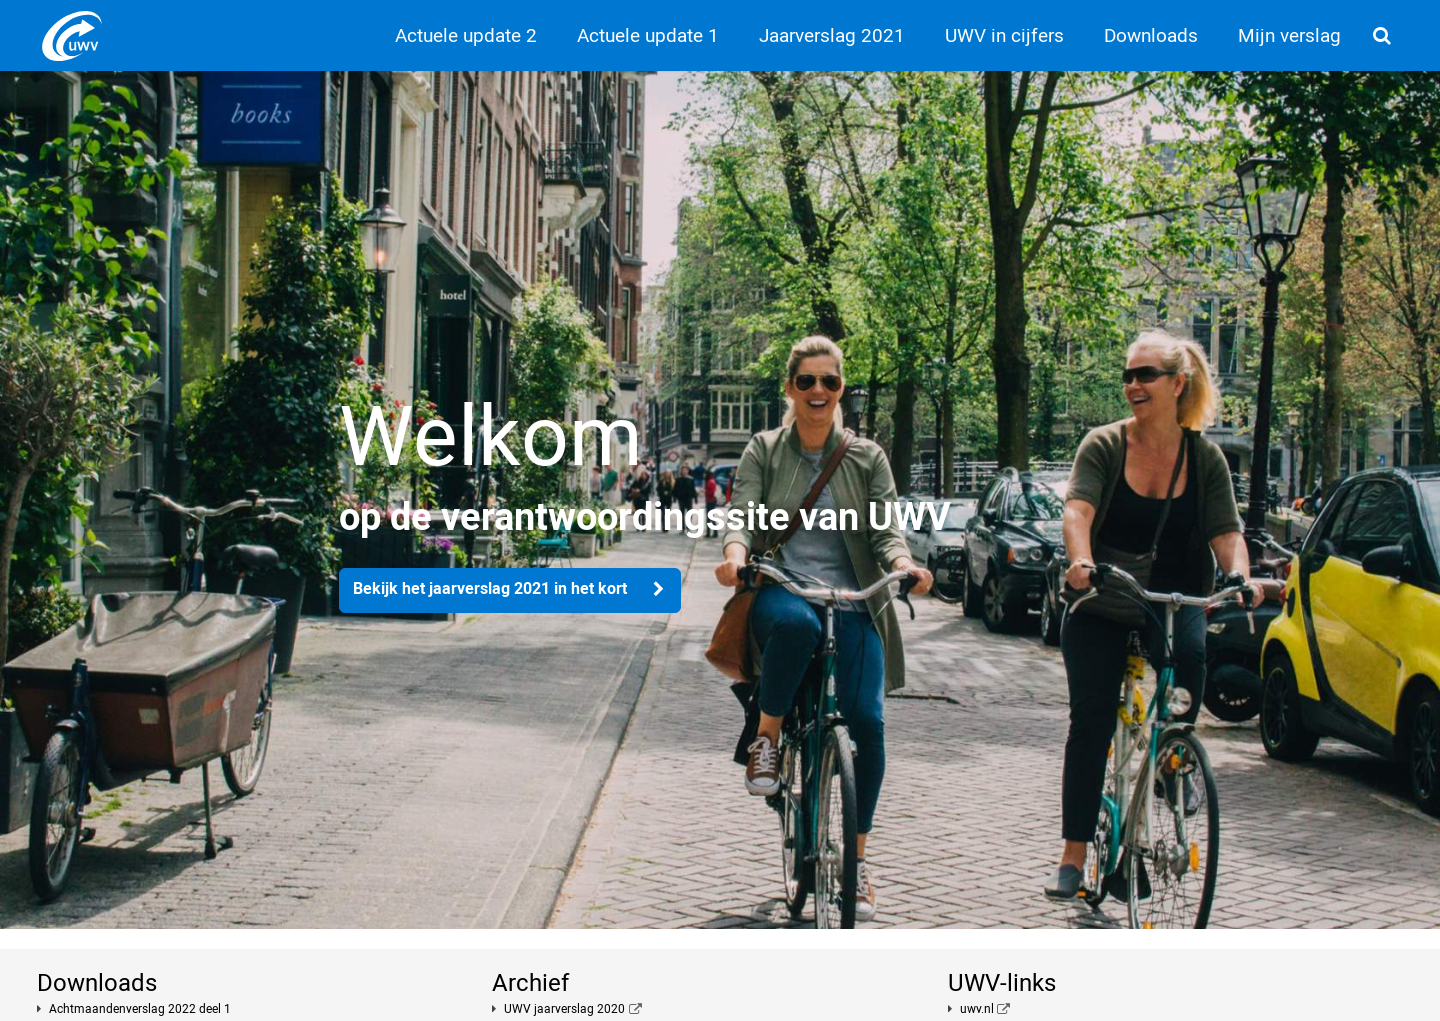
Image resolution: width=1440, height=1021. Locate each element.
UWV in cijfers (1004, 35)
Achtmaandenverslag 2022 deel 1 (140, 1009)
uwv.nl (977, 1009)
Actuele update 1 (648, 35)
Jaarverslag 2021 (832, 35)
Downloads (1151, 35)
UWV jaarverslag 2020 (564, 1009)
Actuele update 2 (466, 35)
